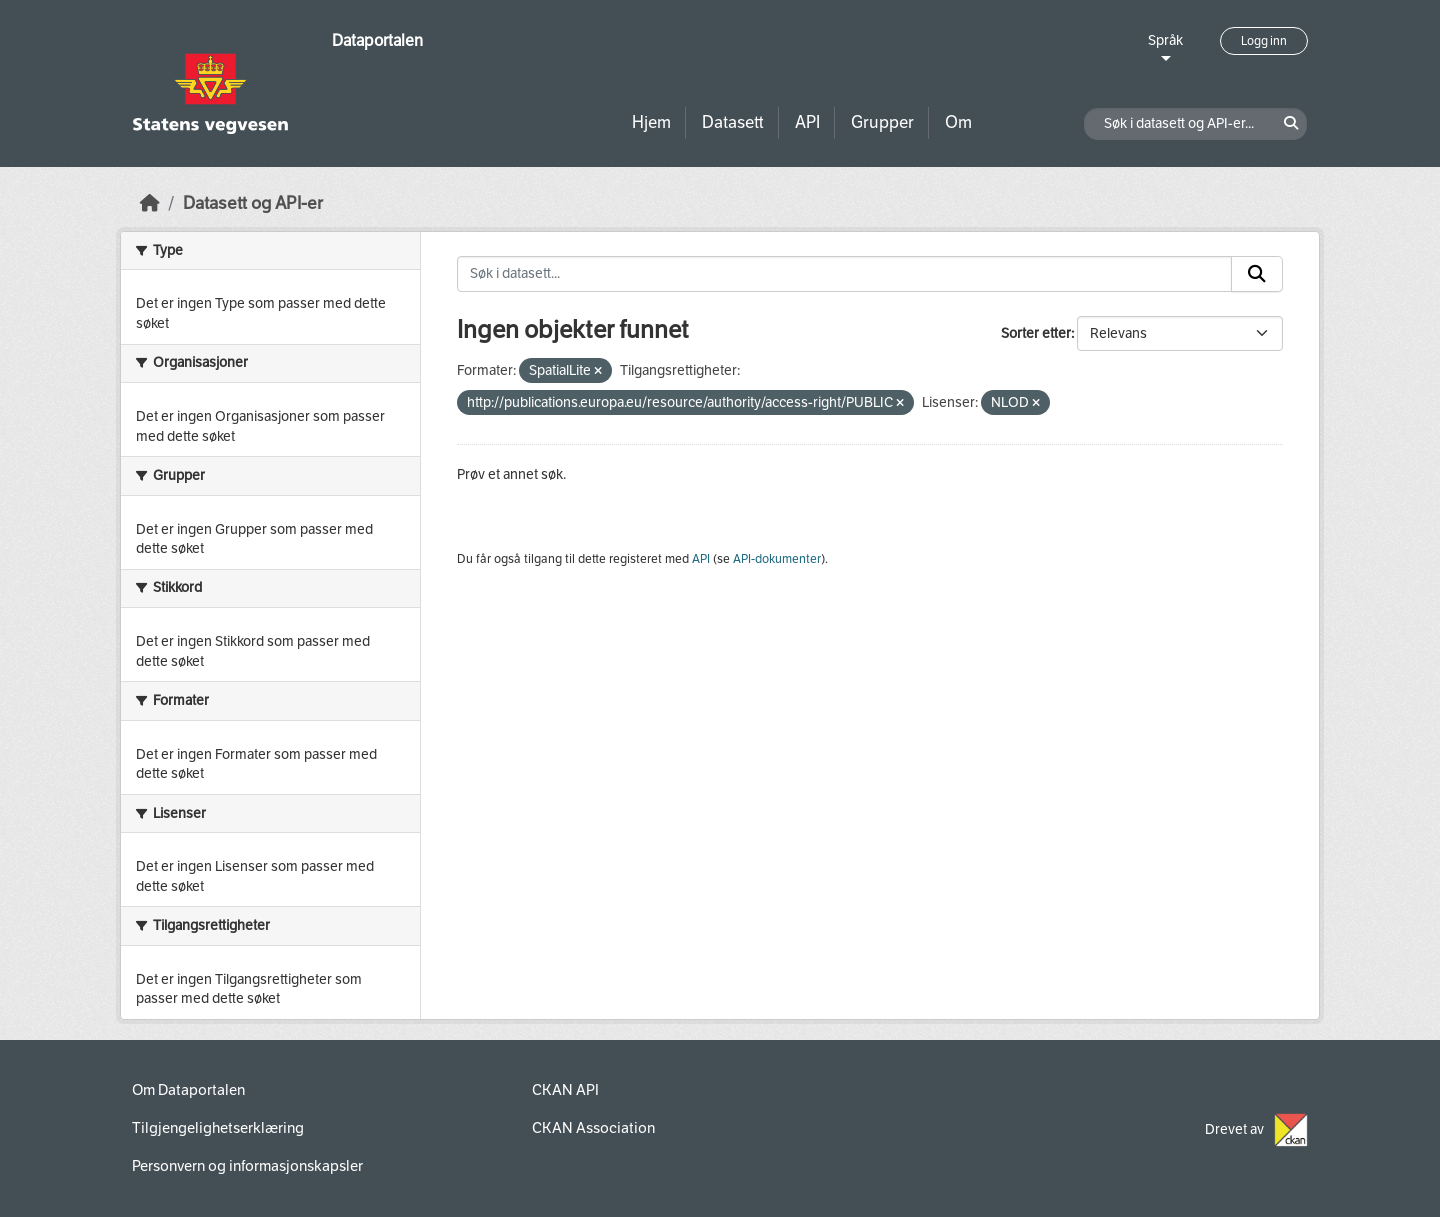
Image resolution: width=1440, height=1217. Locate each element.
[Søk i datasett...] (845, 274)
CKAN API (565, 1090)
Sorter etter (1036, 333)
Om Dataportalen (188, 1090)
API (807, 122)
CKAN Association (593, 1128)
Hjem (651, 122)
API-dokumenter (777, 559)
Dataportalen (377, 40)
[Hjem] (150, 203)
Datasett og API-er (253, 203)
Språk (1165, 40)
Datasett (733, 122)
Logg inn (1264, 41)
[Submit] (1257, 274)
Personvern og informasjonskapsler (247, 1166)
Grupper (882, 122)
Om (958, 122)
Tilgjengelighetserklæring (218, 1128)
